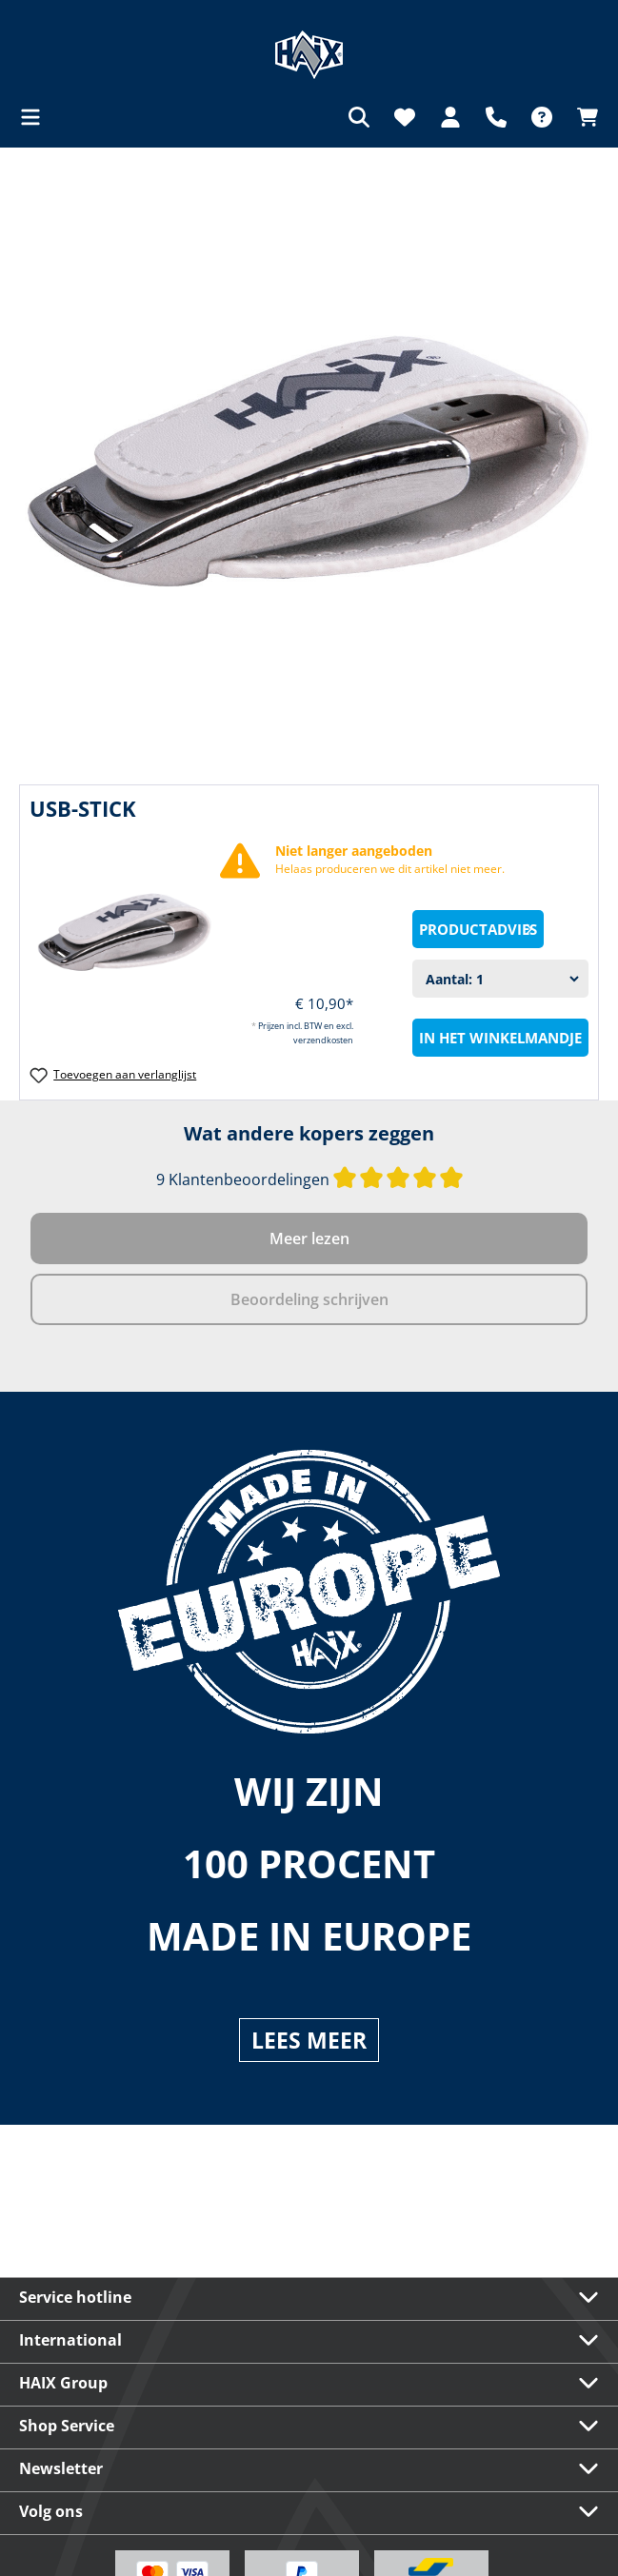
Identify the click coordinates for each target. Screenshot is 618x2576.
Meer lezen (309, 1238)
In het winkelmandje (500, 1037)
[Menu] (36, 117)
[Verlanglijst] (405, 117)
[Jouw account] (450, 117)
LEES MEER (309, 2040)
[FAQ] (542, 117)
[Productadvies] (478, 929)
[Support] (496, 117)
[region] (309, 460)
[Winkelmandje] (582, 117)
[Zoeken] (359, 117)
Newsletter (61, 2468)
